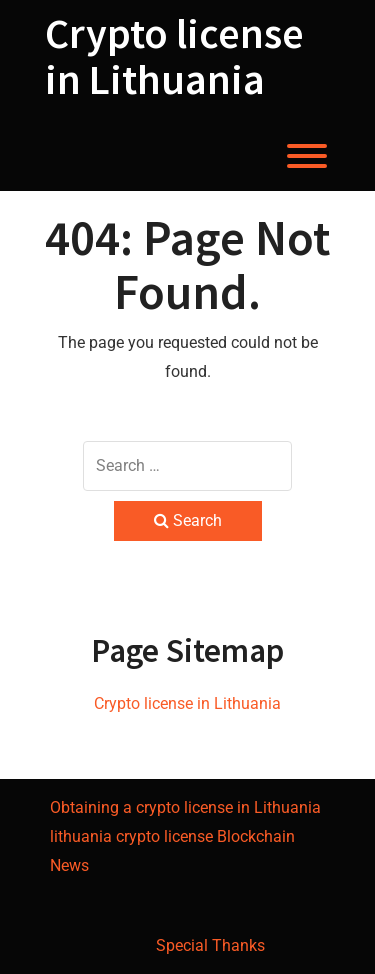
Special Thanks (210, 945)
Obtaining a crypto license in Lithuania (185, 807)
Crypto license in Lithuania (174, 56)
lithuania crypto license (131, 836)
